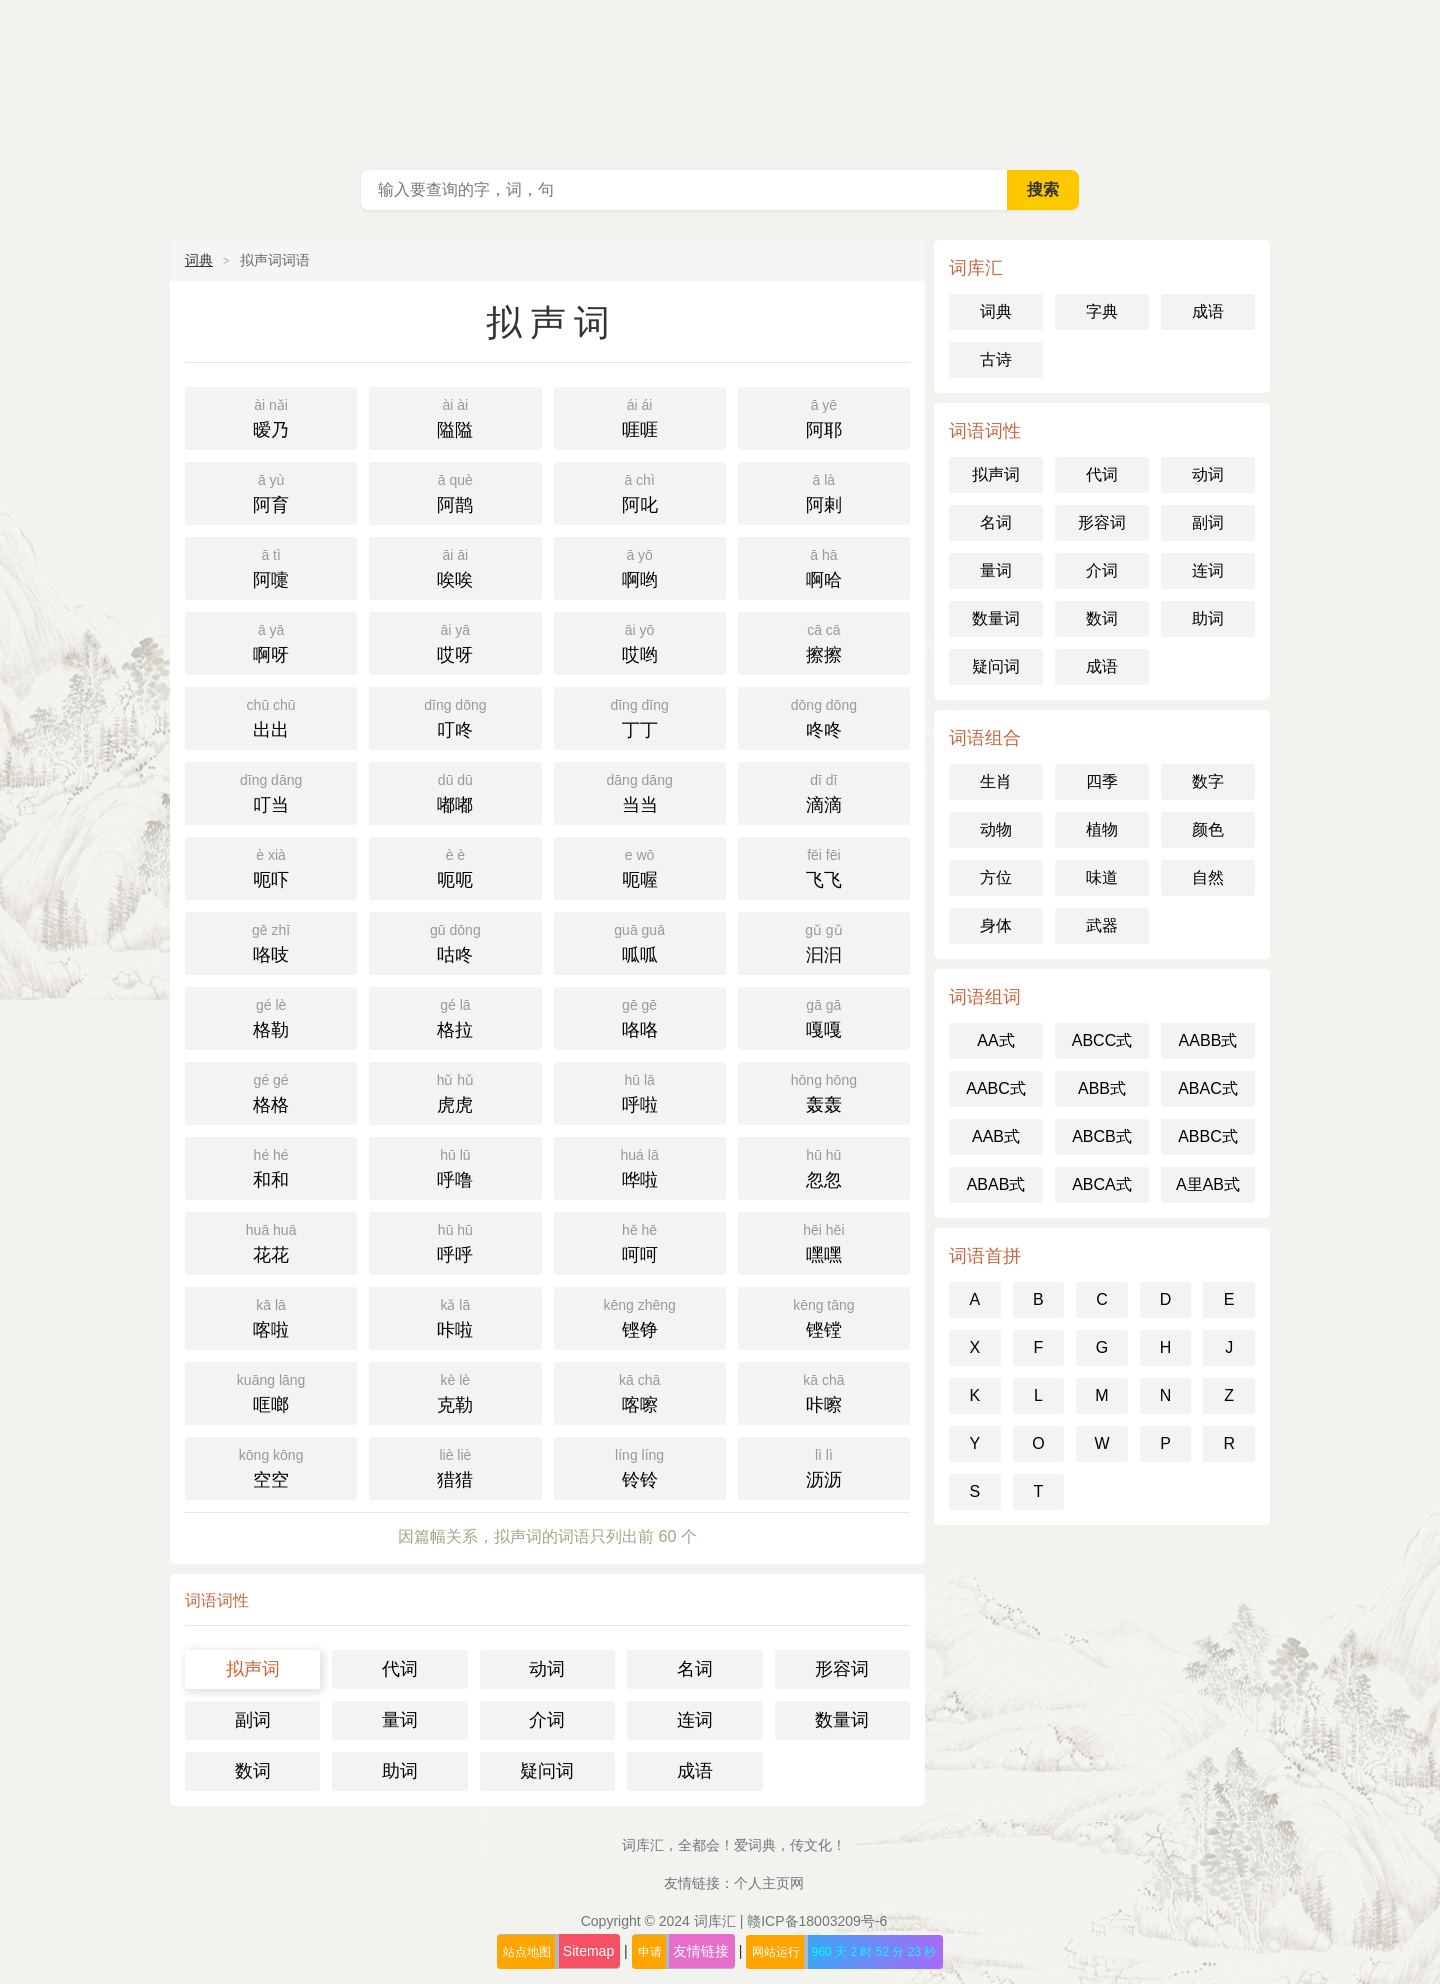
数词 (253, 1771)
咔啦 (455, 1316)
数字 (1208, 781)
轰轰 (824, 1091)
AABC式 (996, 1088)
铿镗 (824, 1316)
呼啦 (640, 1091)
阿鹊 (455, 491)
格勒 (271, 1016)
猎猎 (455, 1466)
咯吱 (271, 941)
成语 (695, 1771)
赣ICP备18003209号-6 (817, 1921)
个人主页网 (769, 1883)
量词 (400, 1720)
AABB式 (1208, 1040)
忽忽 (824, 1166)
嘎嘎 (824, 1016)
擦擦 (824, 641)
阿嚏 (271, 566)
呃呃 (455, 866)
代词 (400, 1669)
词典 (199, 260)
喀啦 (271, 1316)
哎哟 (640, 641)
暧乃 (271, 416)
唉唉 (455, 566)
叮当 (271, 791)
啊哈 (824, 566)
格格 (271, 1091)
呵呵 (640, 1241)
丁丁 (640, 716)
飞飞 (824, 866)
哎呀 (455, 641)
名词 (695, 1669)
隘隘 (455, 416)
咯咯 (640, 1016)
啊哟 (640, 566)
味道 (1102, 877)
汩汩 (824, 941)
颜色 (1208, 829)
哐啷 (271, 1391)
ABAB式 (996, 1184)
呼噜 (455, 1166)
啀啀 (640, 416)
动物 (996, 829)
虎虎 (455, 1091)
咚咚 (824, 716)
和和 (271, 1166)
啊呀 (271, 641)
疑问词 (547, 1771)
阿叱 (640, 491)
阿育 (271, 491)
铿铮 (640, 1316)
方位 (996, 877)
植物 (1102, 829)
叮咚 (455, 716)
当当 (640, 791)
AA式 (995, 1040)
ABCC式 (1102, 1040)
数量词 (842, 1720)
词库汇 (715, 1921)
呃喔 (640, 866)
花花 (271, 1241)
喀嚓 (640, 1391)
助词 (400, 1771)
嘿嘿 (824, 1241)
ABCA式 (1102, 1184)
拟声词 (253, 1669)
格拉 (455, 1016)
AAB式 (996, 1136)
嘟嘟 (455, 791)
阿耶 (824, 416)
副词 (253, 1720)
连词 (695, 1720)
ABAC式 (1208, 1088)
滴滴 (824, 791)
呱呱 (640, 941)
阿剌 (824, 491)
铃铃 (640, 1466)
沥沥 (824, 1466)
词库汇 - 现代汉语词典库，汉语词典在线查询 (720, 80)
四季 (1102, 781)
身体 (996, 925)
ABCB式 (1102, 1136)
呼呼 (455, 1241)
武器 (1102, 925)
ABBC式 (1208, 1136)
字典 (1102, 311)
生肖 (996, 781)
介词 (547, 1720)
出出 (271, 716)
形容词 (842, 1669)
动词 (547, 1669)
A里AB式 (1208, 1184)
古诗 (996, 359)
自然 (1208, 877)
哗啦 (640, 1166)
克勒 (455, 1391)
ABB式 (1102, 1088)
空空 (271, 1466)
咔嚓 (824, 1391)
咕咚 (455, 941)
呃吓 (271, 866)
